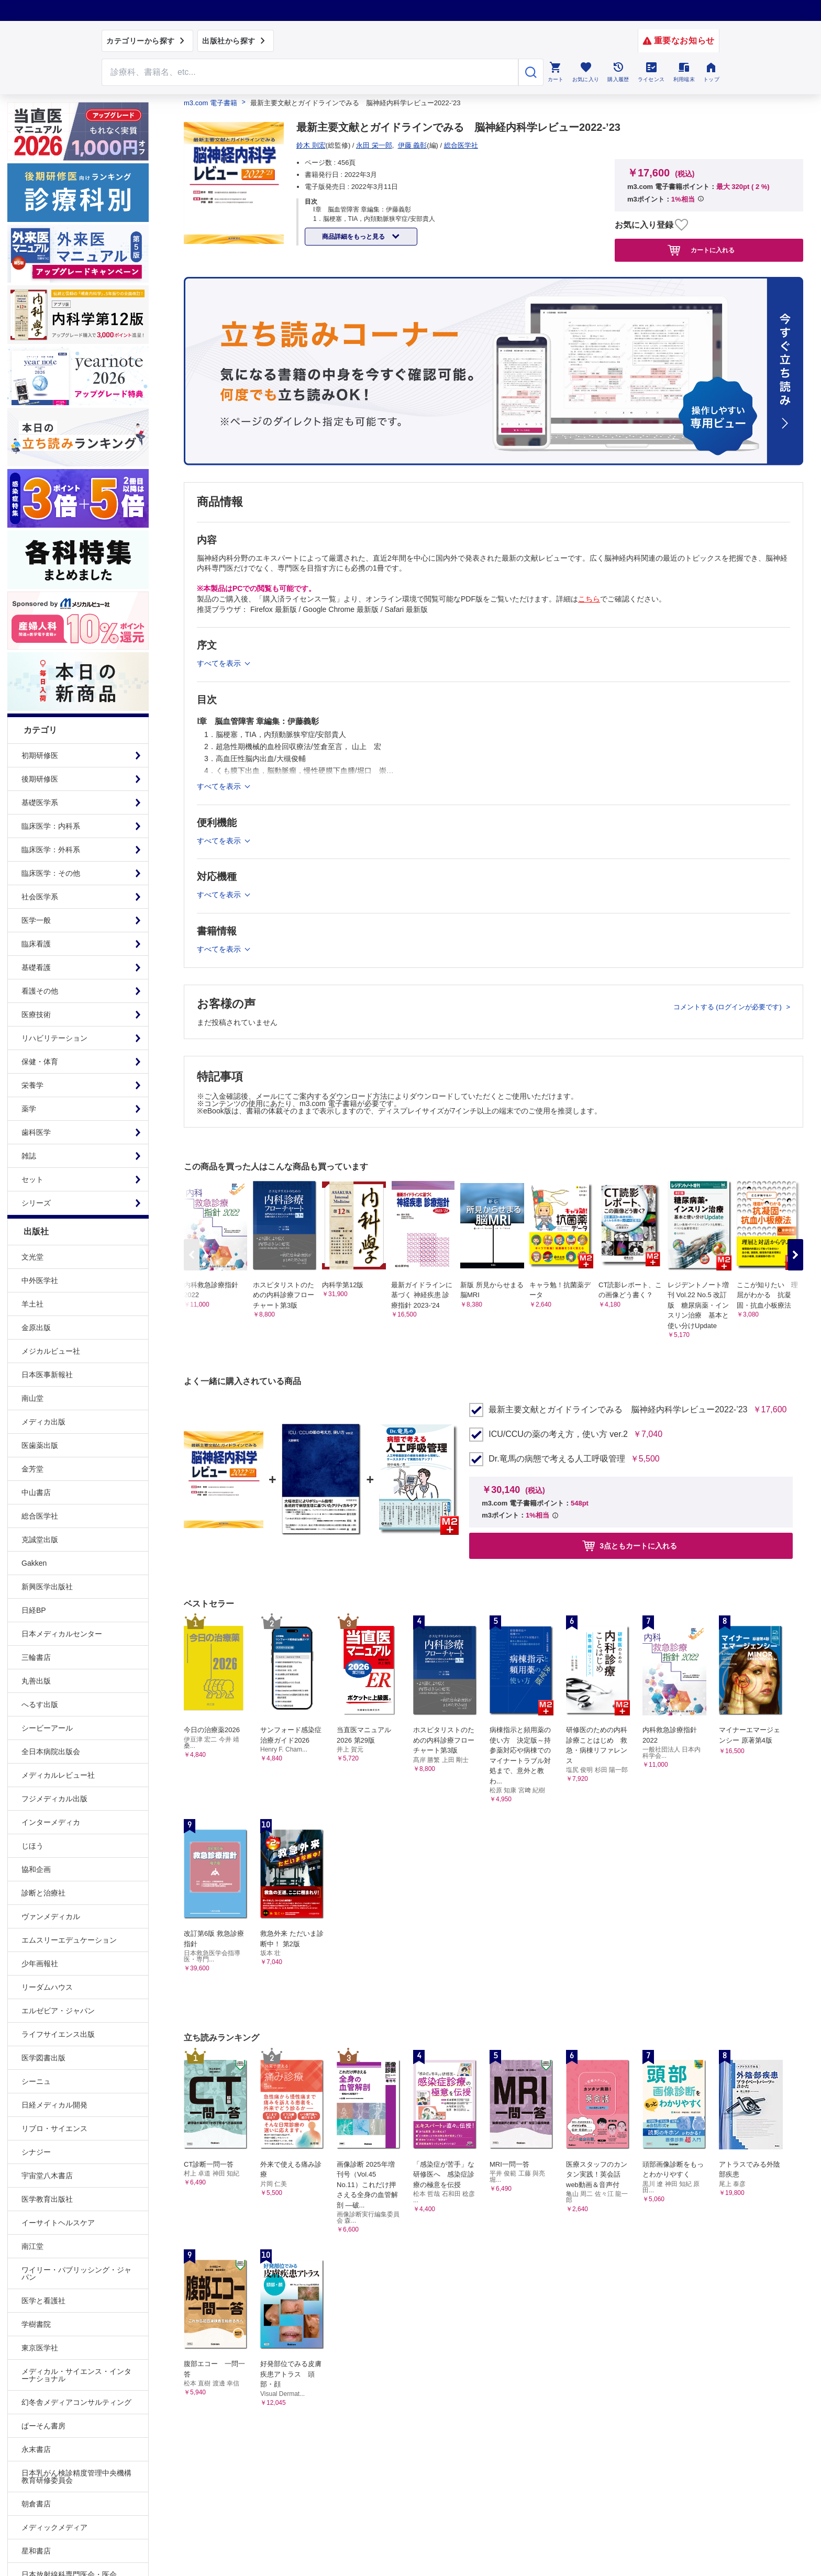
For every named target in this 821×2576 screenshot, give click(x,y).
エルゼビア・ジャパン (58, 2010)
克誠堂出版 (39, 1539)
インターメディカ (50, 1822)
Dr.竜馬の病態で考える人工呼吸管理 (557, 1459)
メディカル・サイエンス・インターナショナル (76, 2375)
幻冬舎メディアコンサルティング (76, 2402)
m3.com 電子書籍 (210, 102)
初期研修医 (39, 755)
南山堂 (32, 1398)
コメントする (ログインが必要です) (728, 1007)
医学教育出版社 (47, 2199)
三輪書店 (36, 1657)
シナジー (36, 2152)
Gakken (34, 1563)
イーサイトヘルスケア (58, 2222)
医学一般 (36, 920)
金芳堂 (32, 1469)
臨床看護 (36, 944)
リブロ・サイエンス (54, 2128)
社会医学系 (39, 897)
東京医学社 (39, 2348)
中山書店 (36, 1492)
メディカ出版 (43, 1422)
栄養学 (32, 1085)
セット (32, 1179)
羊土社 (32, 1304)
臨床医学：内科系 (50, 826)
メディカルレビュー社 (58, 1775)
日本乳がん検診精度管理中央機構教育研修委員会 (76, 2476)
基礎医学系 (39, 802)
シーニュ (36, 2081)
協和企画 (36, 1869)
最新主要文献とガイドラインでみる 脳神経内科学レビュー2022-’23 (618, 1410)
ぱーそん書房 (43, 2426)
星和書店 (36, 2551)
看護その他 (39, 991)
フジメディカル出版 (54, 1798)
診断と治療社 (43, 1893)
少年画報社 (39, 1963)
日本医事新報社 (47, 1374)
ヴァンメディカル (50, 1916)
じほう (32, 1846)
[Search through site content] (310, 72)
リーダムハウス (47, 1987)
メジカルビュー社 (50, 1351)
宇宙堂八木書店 (47, 2175)
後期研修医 (39, 779)
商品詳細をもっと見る (354, 236)
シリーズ (36, 1203)
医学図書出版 (43, 2058)
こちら (589, 599)
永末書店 (36, 2449)
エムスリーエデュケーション (69, 1940)
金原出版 (36, 1327)
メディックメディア (54, 2527)
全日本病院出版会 (50, 1751)
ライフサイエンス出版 (58, 2034)
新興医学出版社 (47, 1586)
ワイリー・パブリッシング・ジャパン (76, 2273)
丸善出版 (36, 1681)
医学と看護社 (43, 2300)
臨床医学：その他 (50, 873)
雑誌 (28, 1156)
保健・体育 (39, 1061)
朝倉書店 (36, 2504)
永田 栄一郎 (374, 145)
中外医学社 (39, 1280)
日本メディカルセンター (61, 1634)
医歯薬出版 (39, 1445)
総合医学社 (39, 1516)
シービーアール (47, 1728)
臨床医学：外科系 (50, 849)
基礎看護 (36, 967)
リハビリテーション (54, 1038)
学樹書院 (36, 2324)
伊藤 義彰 (412, 145)
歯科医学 (36, 1132)
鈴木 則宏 (311, 145)
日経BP (33, 1610)
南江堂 (32, 2246)
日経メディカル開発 (54, 2105)
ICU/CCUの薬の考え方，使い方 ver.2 (558, 1434)
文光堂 (32, 1257)
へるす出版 (39, 1704)
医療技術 (36, 1014)
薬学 (28, 1109)
